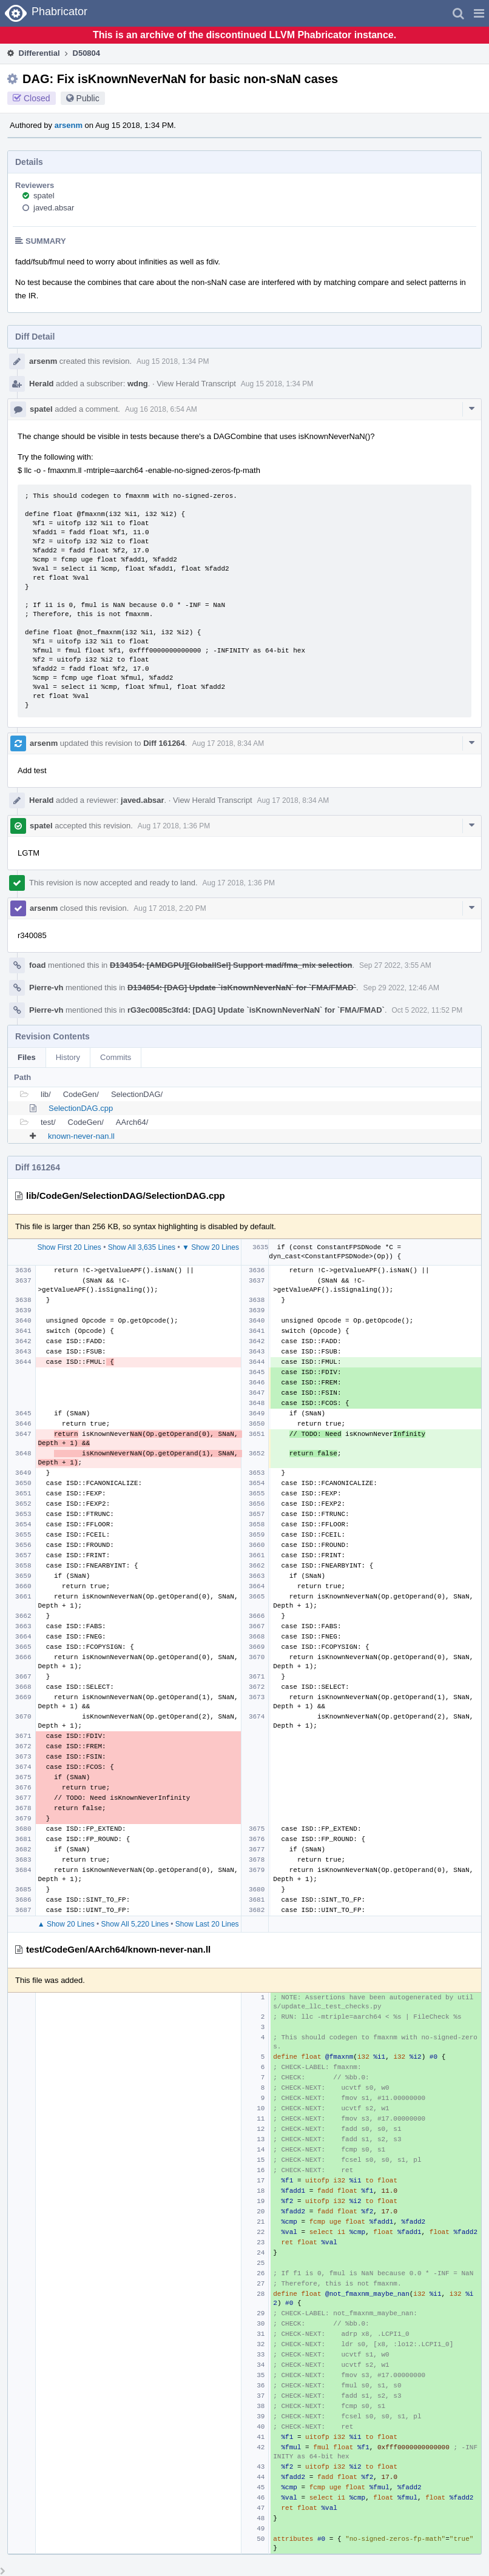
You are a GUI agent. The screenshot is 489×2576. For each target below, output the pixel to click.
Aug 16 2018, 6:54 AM (161, 409)
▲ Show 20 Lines (66, 1924)
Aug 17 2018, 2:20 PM (169, 908)
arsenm (69, 125)
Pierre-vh (46, 987)
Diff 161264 (164, 743)
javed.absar (53, 207)
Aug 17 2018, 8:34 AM (228, 743)
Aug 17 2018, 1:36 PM (174, 826)
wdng (137, 383)
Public (87, 98)
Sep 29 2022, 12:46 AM (401, 988)
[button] (479, 13)
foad (37, 965)
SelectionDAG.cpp (81, 1108)
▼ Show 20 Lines (210, 1247)
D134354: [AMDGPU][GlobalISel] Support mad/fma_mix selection (231, 965)
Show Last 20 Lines (207, 1924)
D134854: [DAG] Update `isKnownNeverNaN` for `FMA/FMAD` (241, 987)
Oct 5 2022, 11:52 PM (427, 1010)
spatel (44, 195)
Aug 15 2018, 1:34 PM (173, 361)
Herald (41, 383)
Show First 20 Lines (69, 1247)
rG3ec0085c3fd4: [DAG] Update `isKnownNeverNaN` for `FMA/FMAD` (256, 1010)
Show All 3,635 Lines (141, 1247)
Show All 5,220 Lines (135, 1924)
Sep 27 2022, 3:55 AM (395, 965)
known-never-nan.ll (81, 1136)
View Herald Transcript (196, 383)
